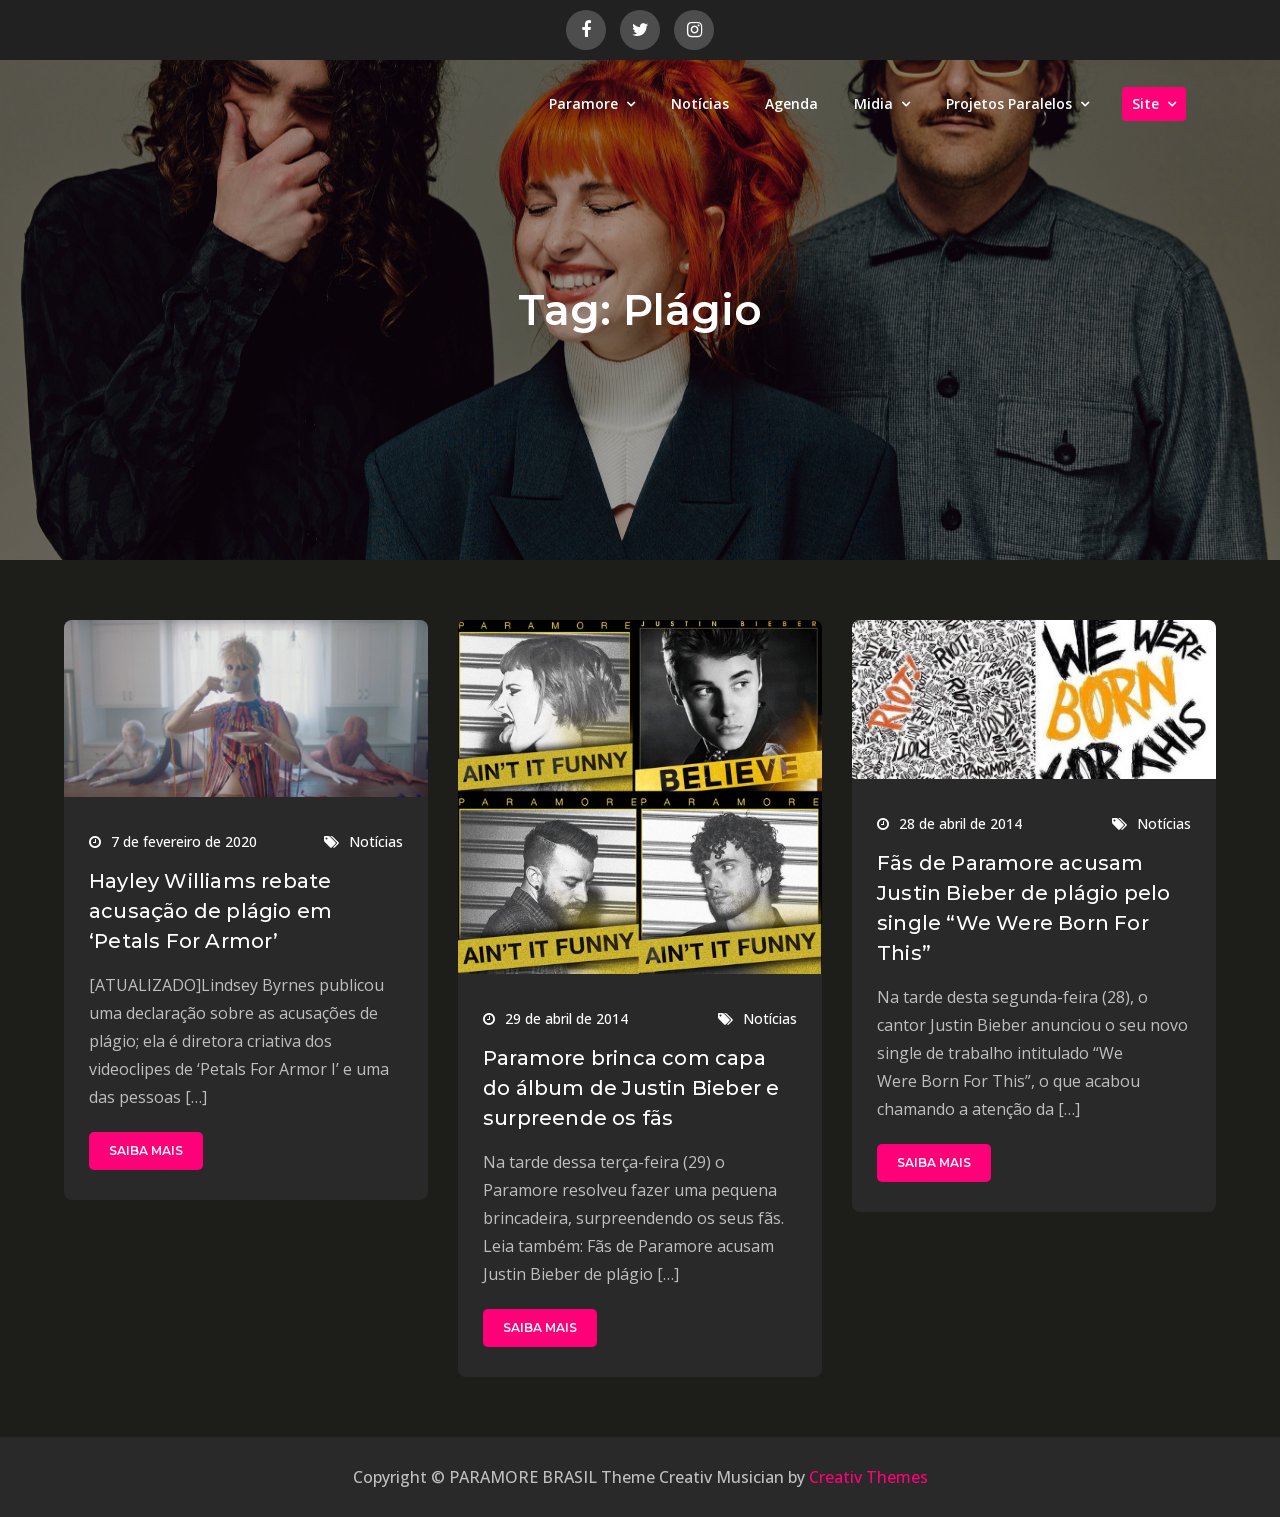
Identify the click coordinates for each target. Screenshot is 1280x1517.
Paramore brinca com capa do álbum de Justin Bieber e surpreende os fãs (631, 1088)
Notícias (700, 103)
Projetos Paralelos (1009, 103)
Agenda (791, 103)
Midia (873, 103)
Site (1145, 103)
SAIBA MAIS (146, 1150)
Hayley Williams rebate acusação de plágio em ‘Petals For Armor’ (210, 911)
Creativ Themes (868, 1477)
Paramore (583, 103)
